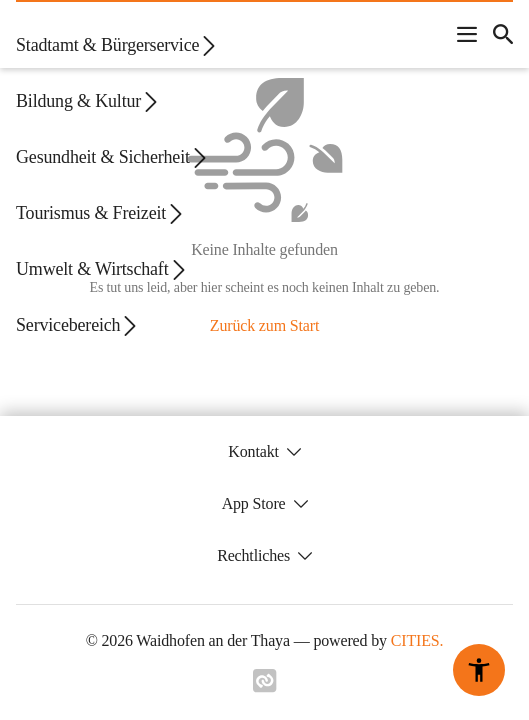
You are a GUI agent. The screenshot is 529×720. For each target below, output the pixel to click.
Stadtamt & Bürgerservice (117, 45)
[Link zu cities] (265, 681)
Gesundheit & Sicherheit (113, 157)
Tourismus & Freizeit (101, 213)
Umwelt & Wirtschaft (102, 269)
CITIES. (417, 640)
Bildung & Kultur (88, 101)
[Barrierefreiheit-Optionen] (479, 670)
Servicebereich (78, 325)
